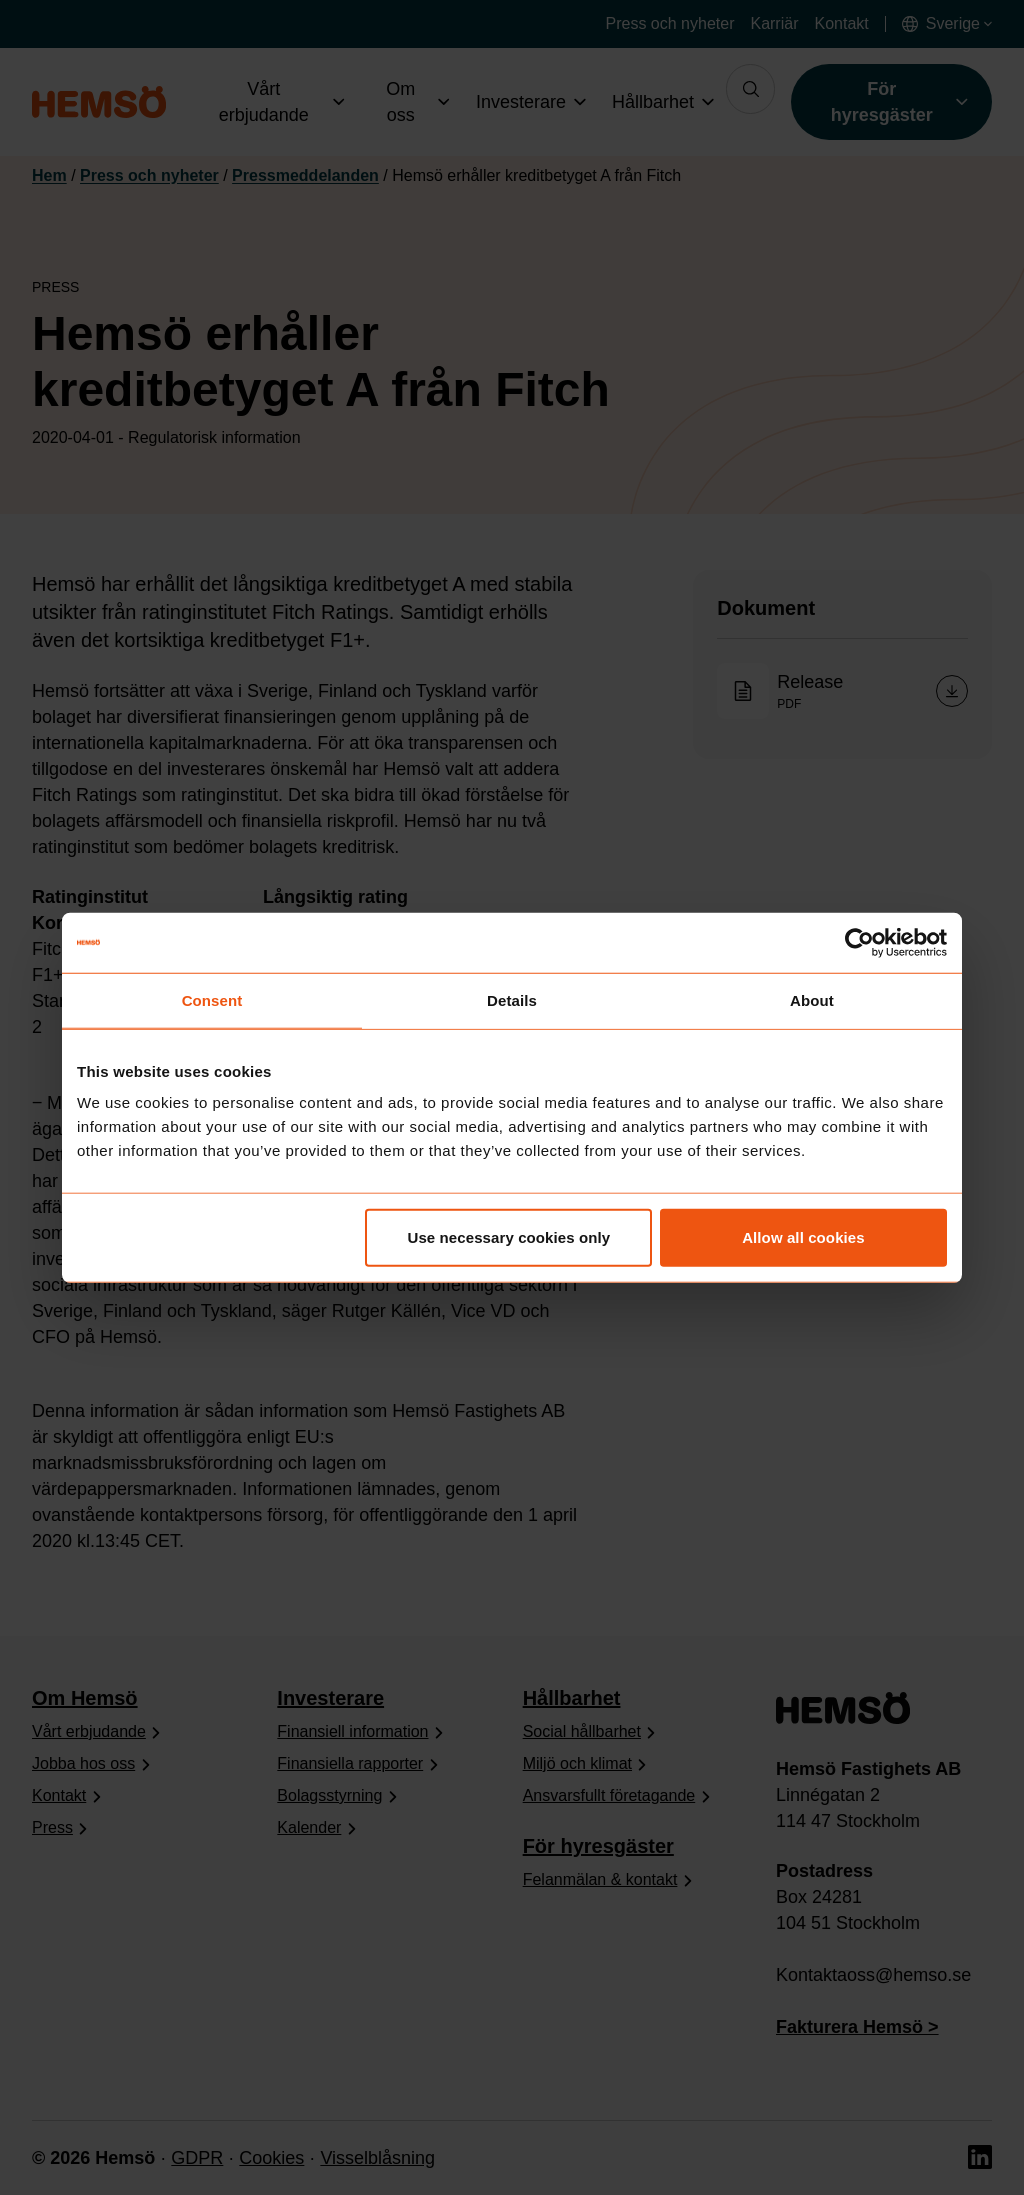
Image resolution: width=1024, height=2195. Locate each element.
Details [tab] (512, 999)
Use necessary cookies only (509, 1237)
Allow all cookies (803, 1237)
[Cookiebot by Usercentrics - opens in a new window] (859, 942)
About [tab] (812, 999)
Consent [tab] (212, 999)
